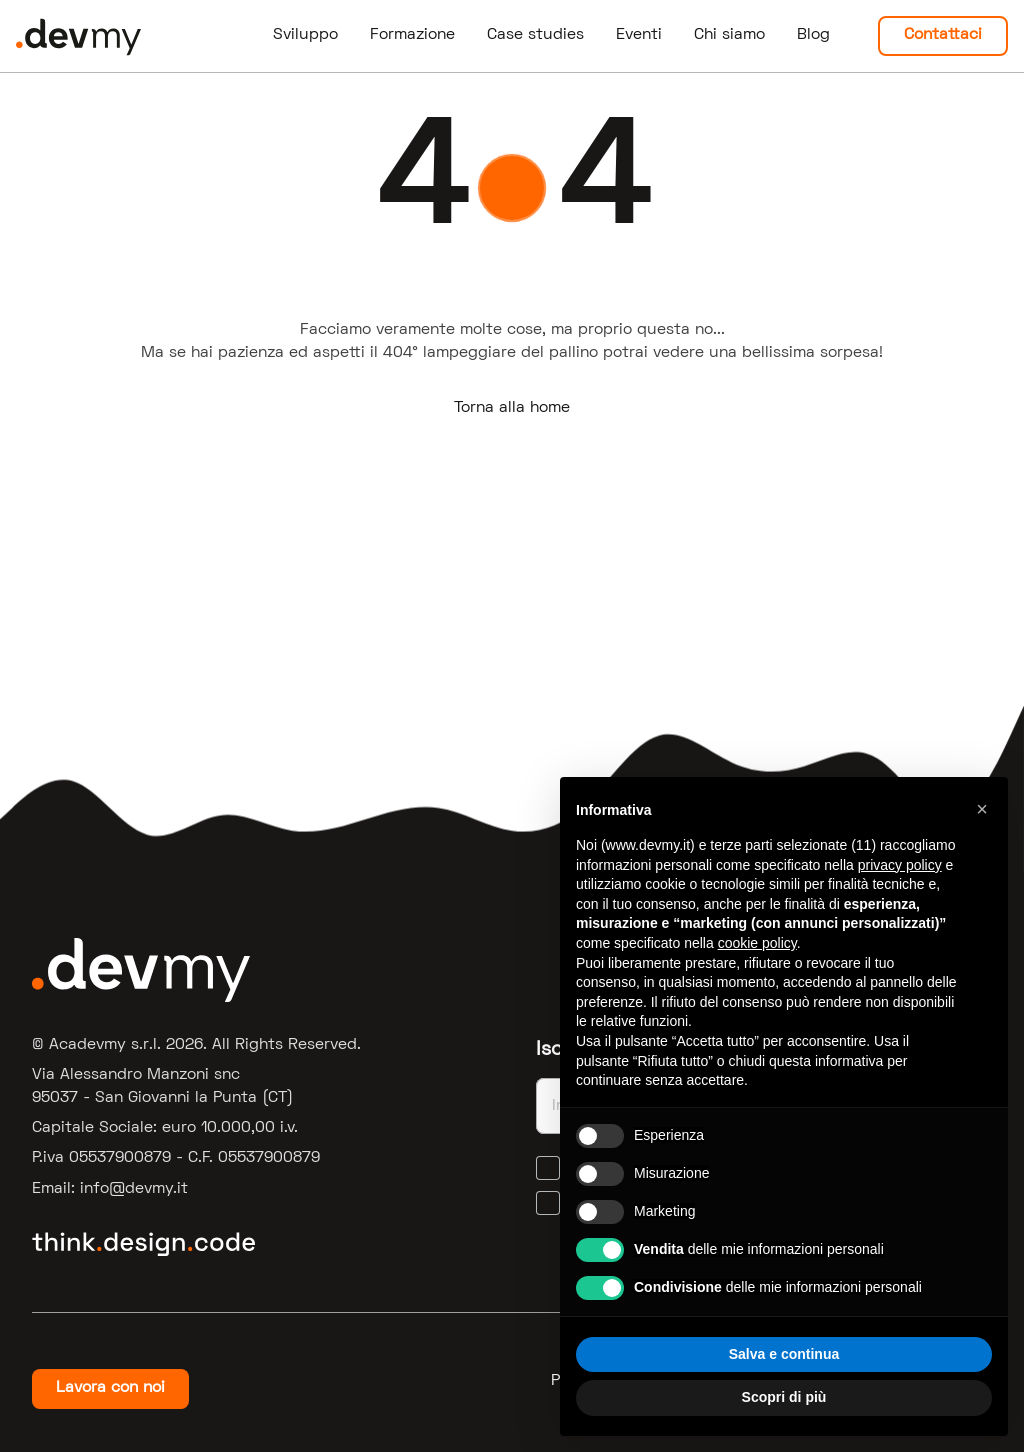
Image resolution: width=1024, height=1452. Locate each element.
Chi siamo (729, 35)
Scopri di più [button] (784, 1397)
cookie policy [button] (757, 943)
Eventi (639, 35)
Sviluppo (305, 35)
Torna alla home (512, 408)
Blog (813, 35)
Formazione (412, 35)
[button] (982, 809)
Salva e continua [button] (784, 1354)
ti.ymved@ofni (134, 1189)
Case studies (535, 35)
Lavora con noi (110, 1388)
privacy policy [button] (900, 865)
